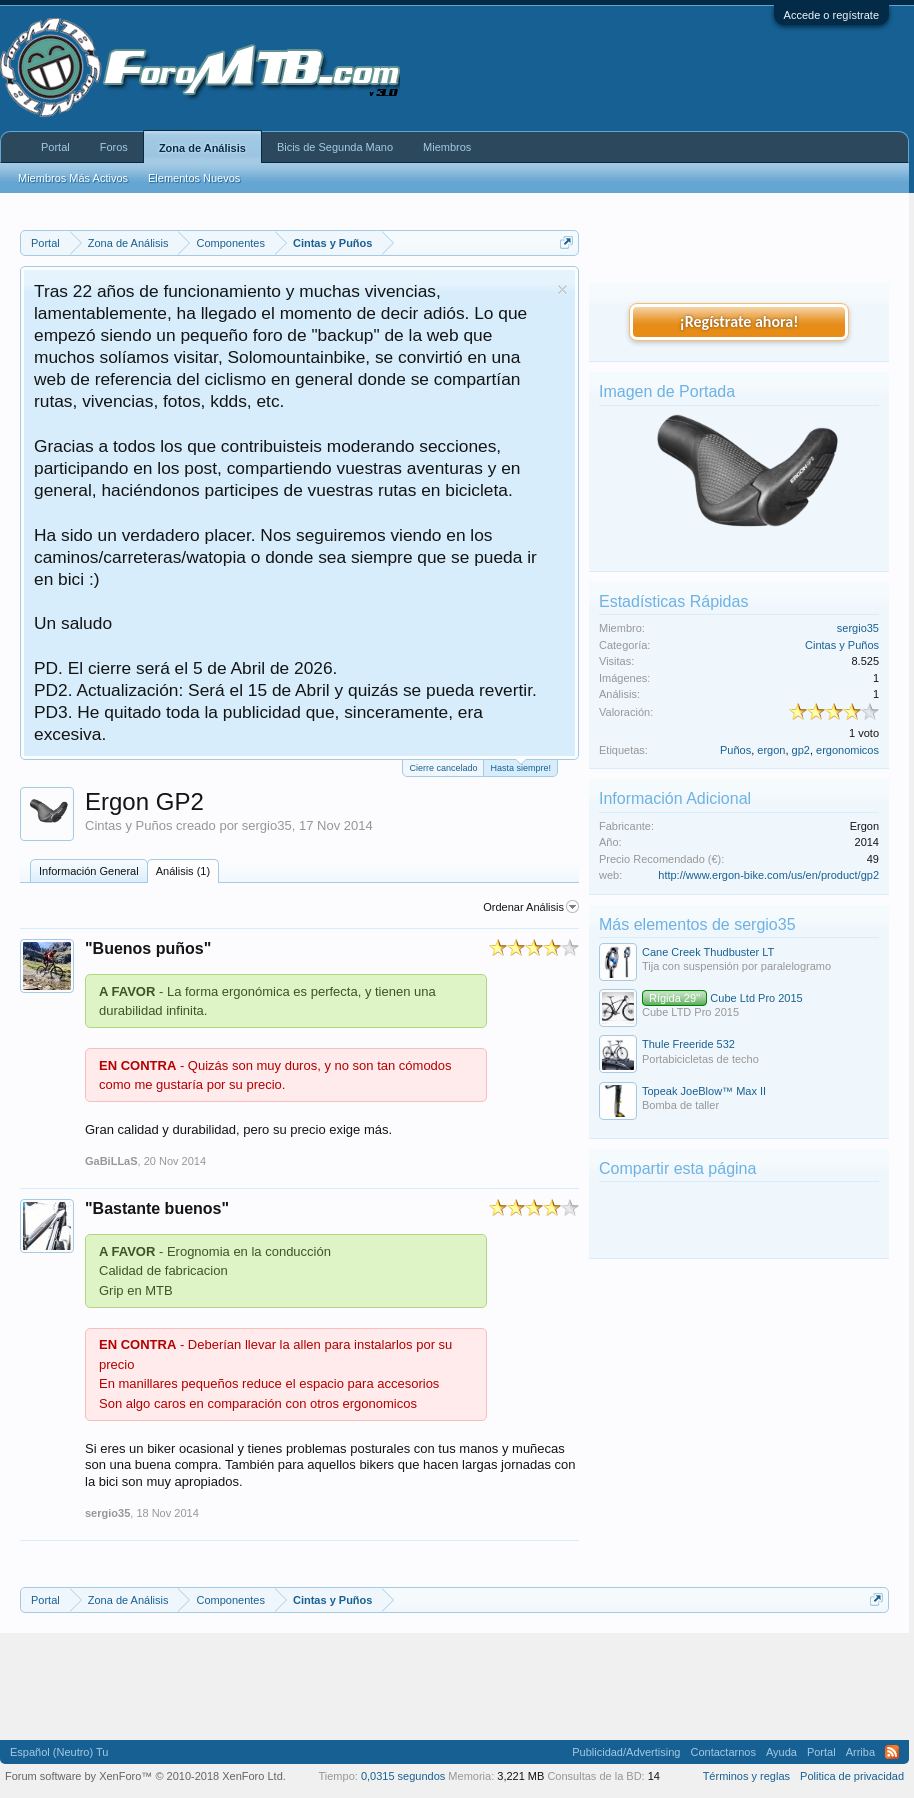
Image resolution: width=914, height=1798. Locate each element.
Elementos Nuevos (194, 178)
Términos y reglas (746, 1776)
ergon (771, 750)
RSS (892, 1752)
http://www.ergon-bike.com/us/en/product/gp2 (768, 875)
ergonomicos (847, 750)
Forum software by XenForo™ (145, 1776)
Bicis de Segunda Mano (335, 147)
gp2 (801, 750)
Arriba (860, 1752)
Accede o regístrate (831, 15)
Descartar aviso (562, 289)
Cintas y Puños (128, 825)
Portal (55, 147)
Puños (735, 750)
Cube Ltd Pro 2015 (722, 998)
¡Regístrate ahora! (739, 321)
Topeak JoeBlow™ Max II (704, 1091)
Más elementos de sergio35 (697, 924)
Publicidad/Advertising (626, 1752)
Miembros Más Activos (73, 178)
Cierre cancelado (443, 768)
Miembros (447, 147)
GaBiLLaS (111, 1161)
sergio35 (267, 825)
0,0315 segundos (403, 1776)
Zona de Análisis (202, 148)
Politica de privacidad (852, 1776)
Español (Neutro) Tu (59, 1752)
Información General (89, 871)
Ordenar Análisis (531, 907)
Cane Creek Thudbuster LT (708, 952)
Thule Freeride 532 (688, 1044)
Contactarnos (722, 1752)
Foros (114, 147)
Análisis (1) (183, 871)
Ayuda (781, 1752)
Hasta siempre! (520, 766)
